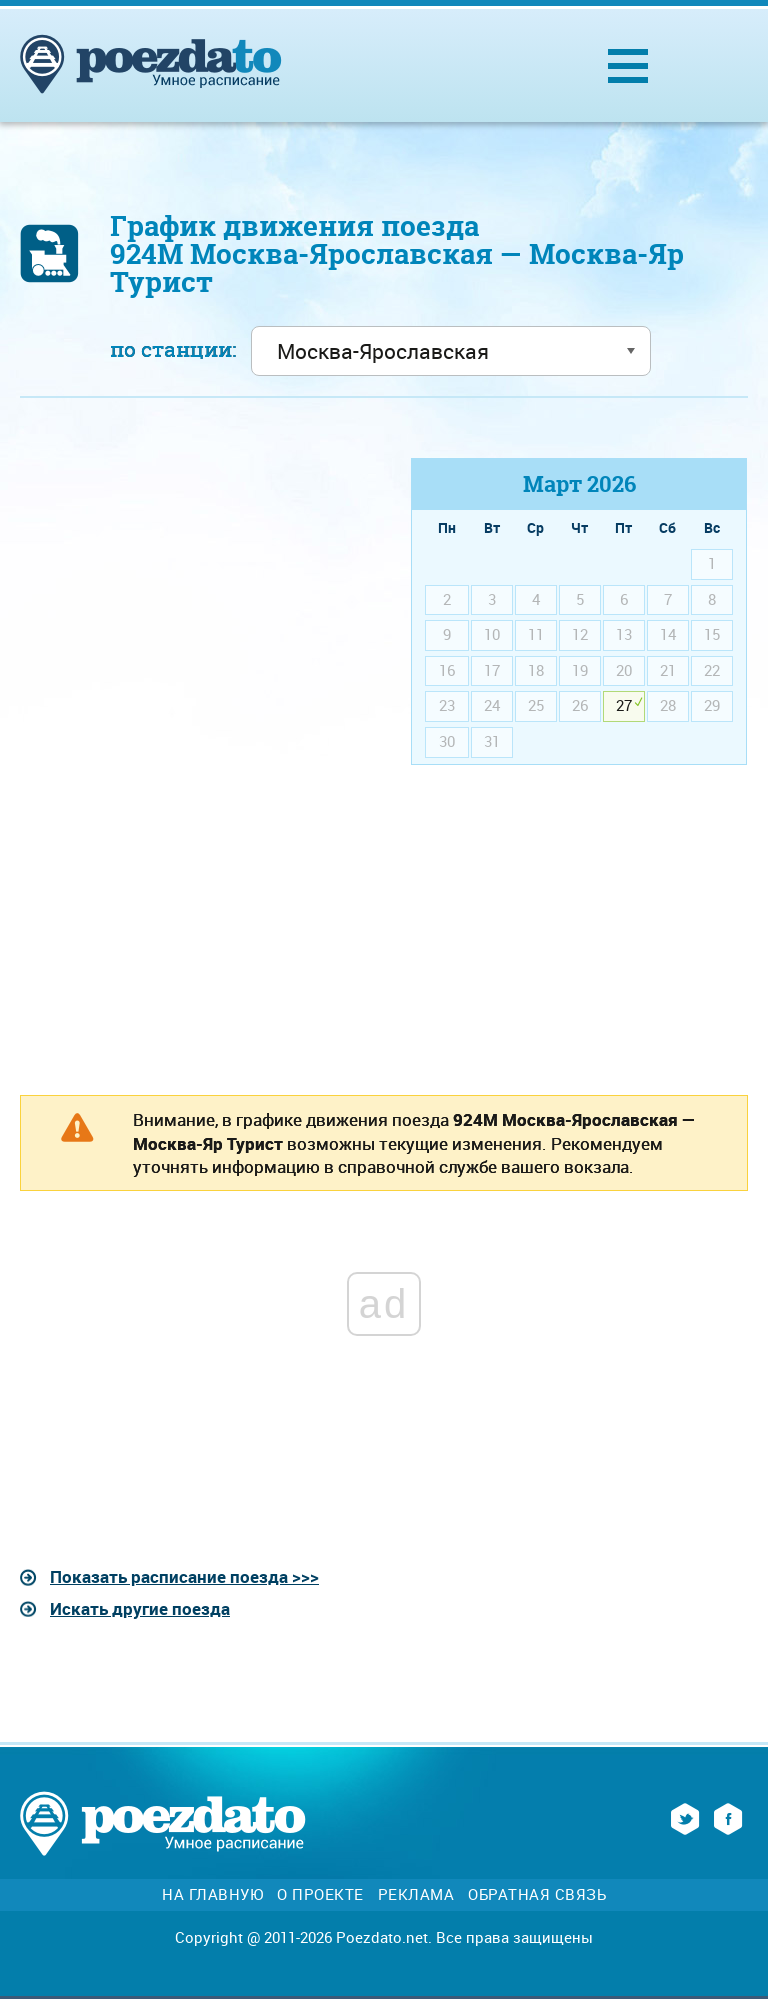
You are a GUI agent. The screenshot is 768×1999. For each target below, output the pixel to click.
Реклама (416, 1894)
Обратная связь (537, 1894)
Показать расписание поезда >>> (184, 1576)
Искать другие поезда (140, 1608)
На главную (212, 1894)
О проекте (320, 1894)
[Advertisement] (189, 598)
